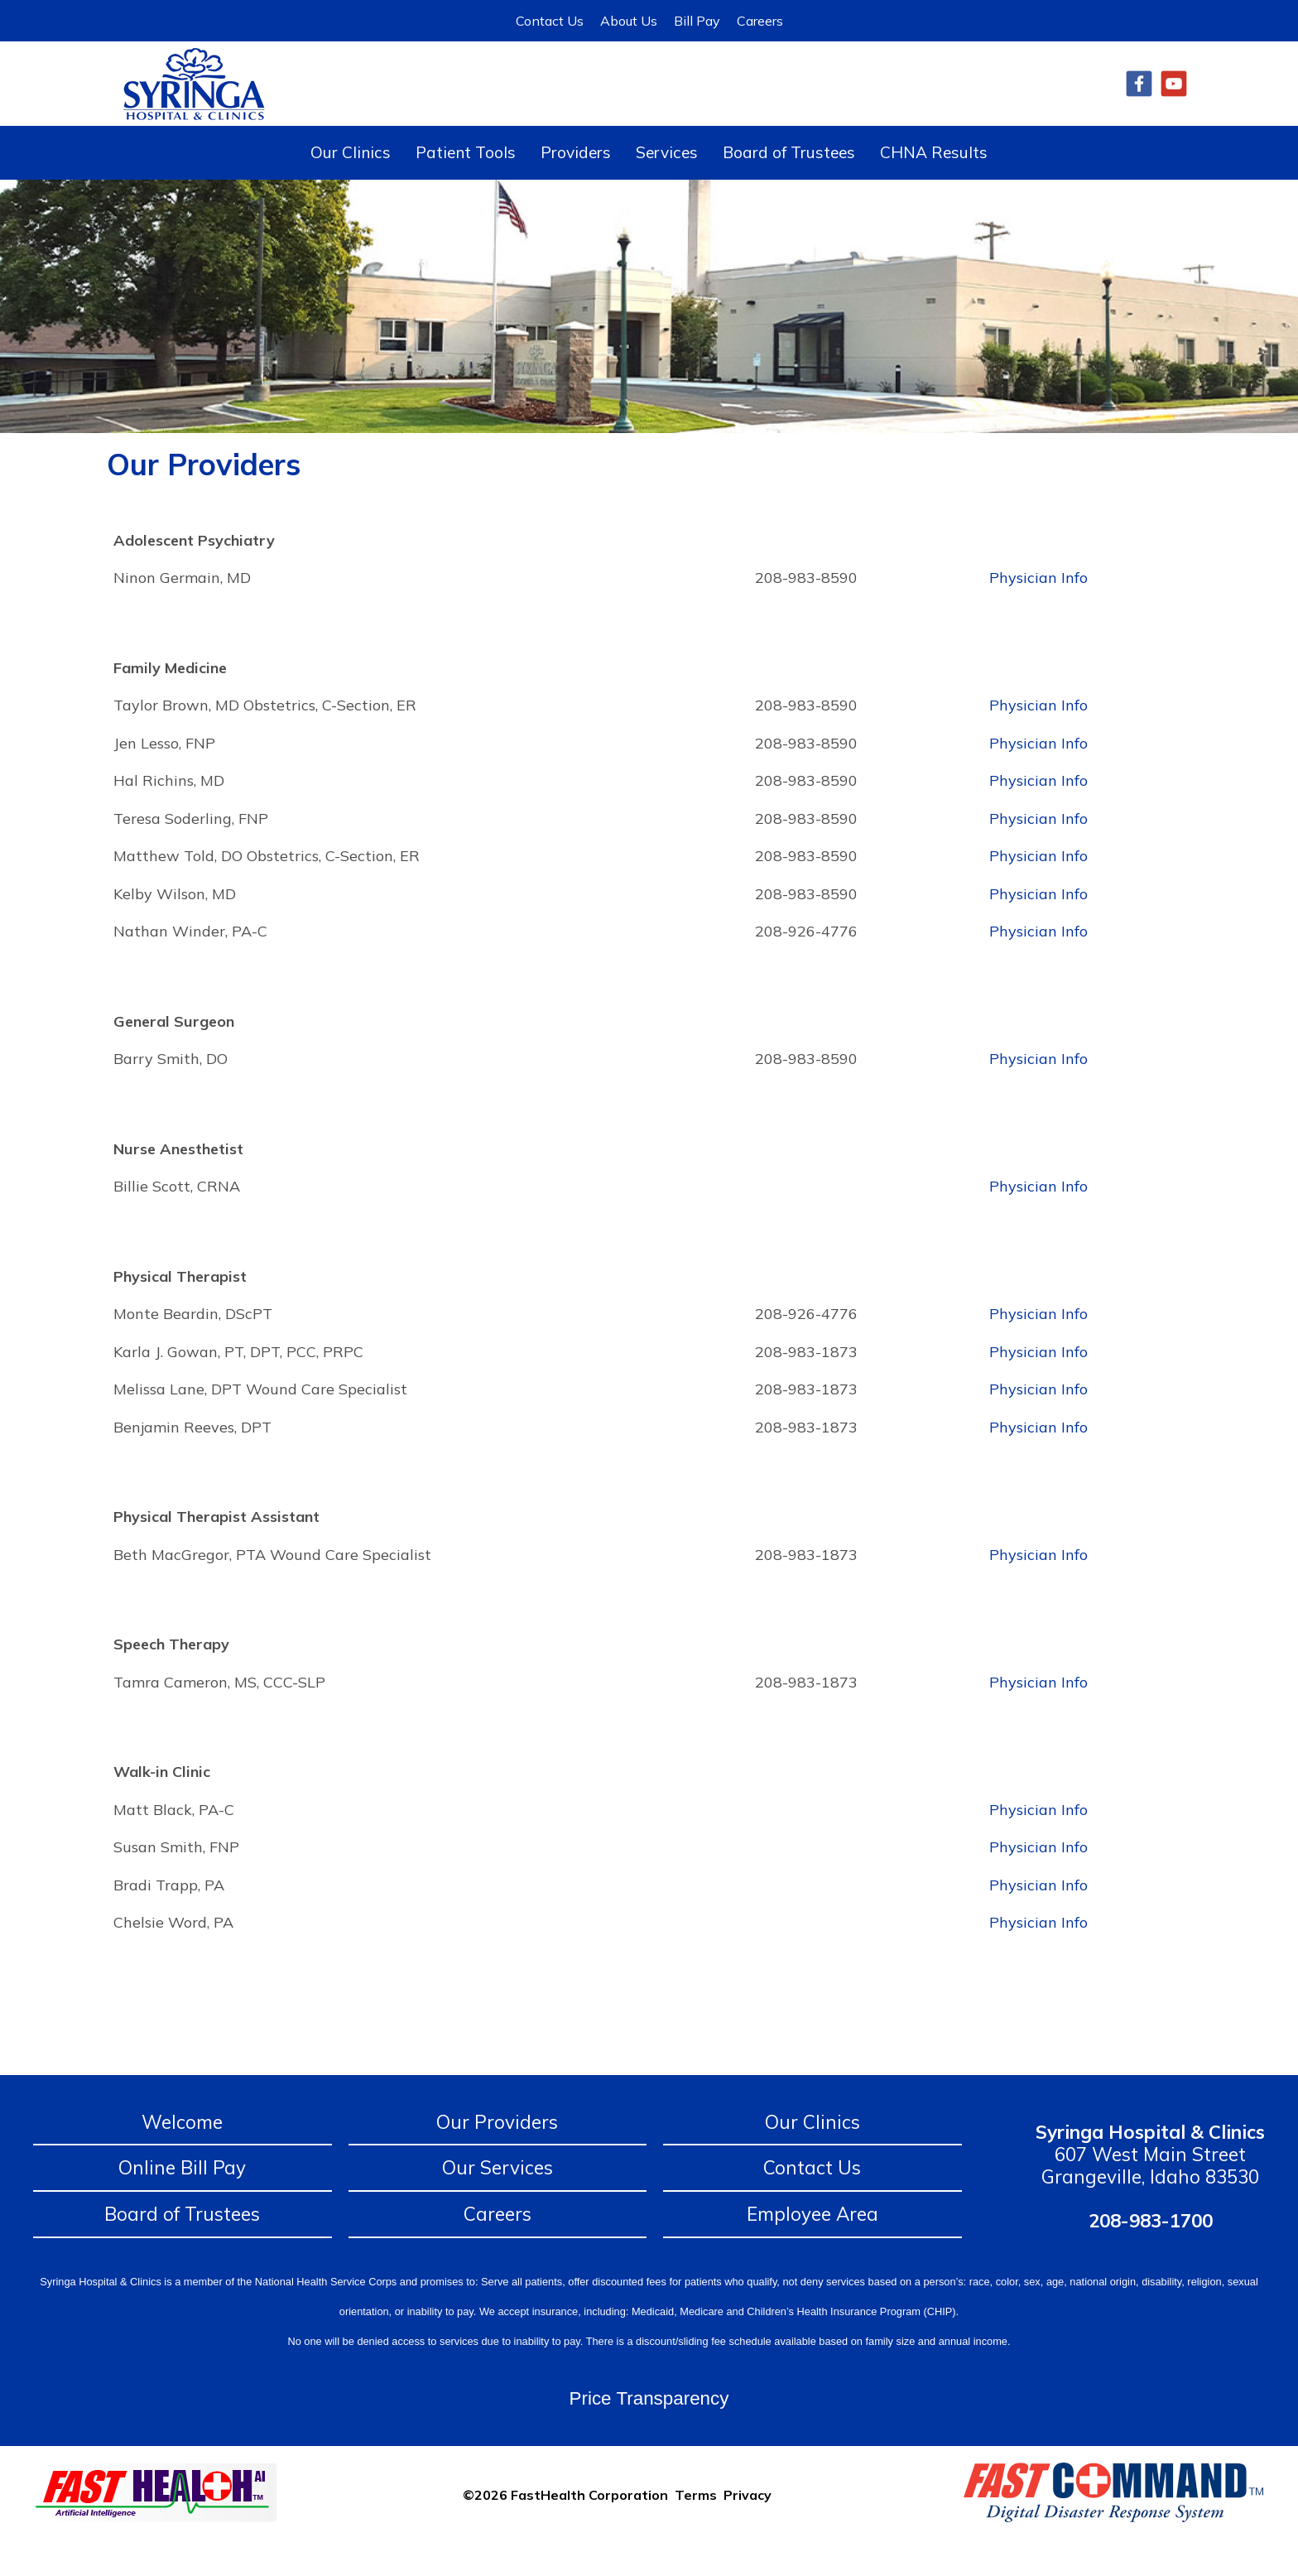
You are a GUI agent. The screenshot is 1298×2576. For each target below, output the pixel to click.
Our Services (497, 2200)
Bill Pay (697, 20)
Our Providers (497, 2155)
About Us (628, 20)
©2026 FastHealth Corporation (565, 2527)
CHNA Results (934, 185)
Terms (696, 2527)
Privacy (748, 2527)
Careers (760, 20)
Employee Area (812, 2247)
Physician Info (1038, 610)
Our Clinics (350, 185)
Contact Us (550, 20)
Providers (576, 185)
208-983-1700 (1151, 2253)
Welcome (182, 2155)
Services (667, 185)
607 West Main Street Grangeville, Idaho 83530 (1150, 2187)
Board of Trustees (789, 185)
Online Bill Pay (182, 2200)
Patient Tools (466, 185)
